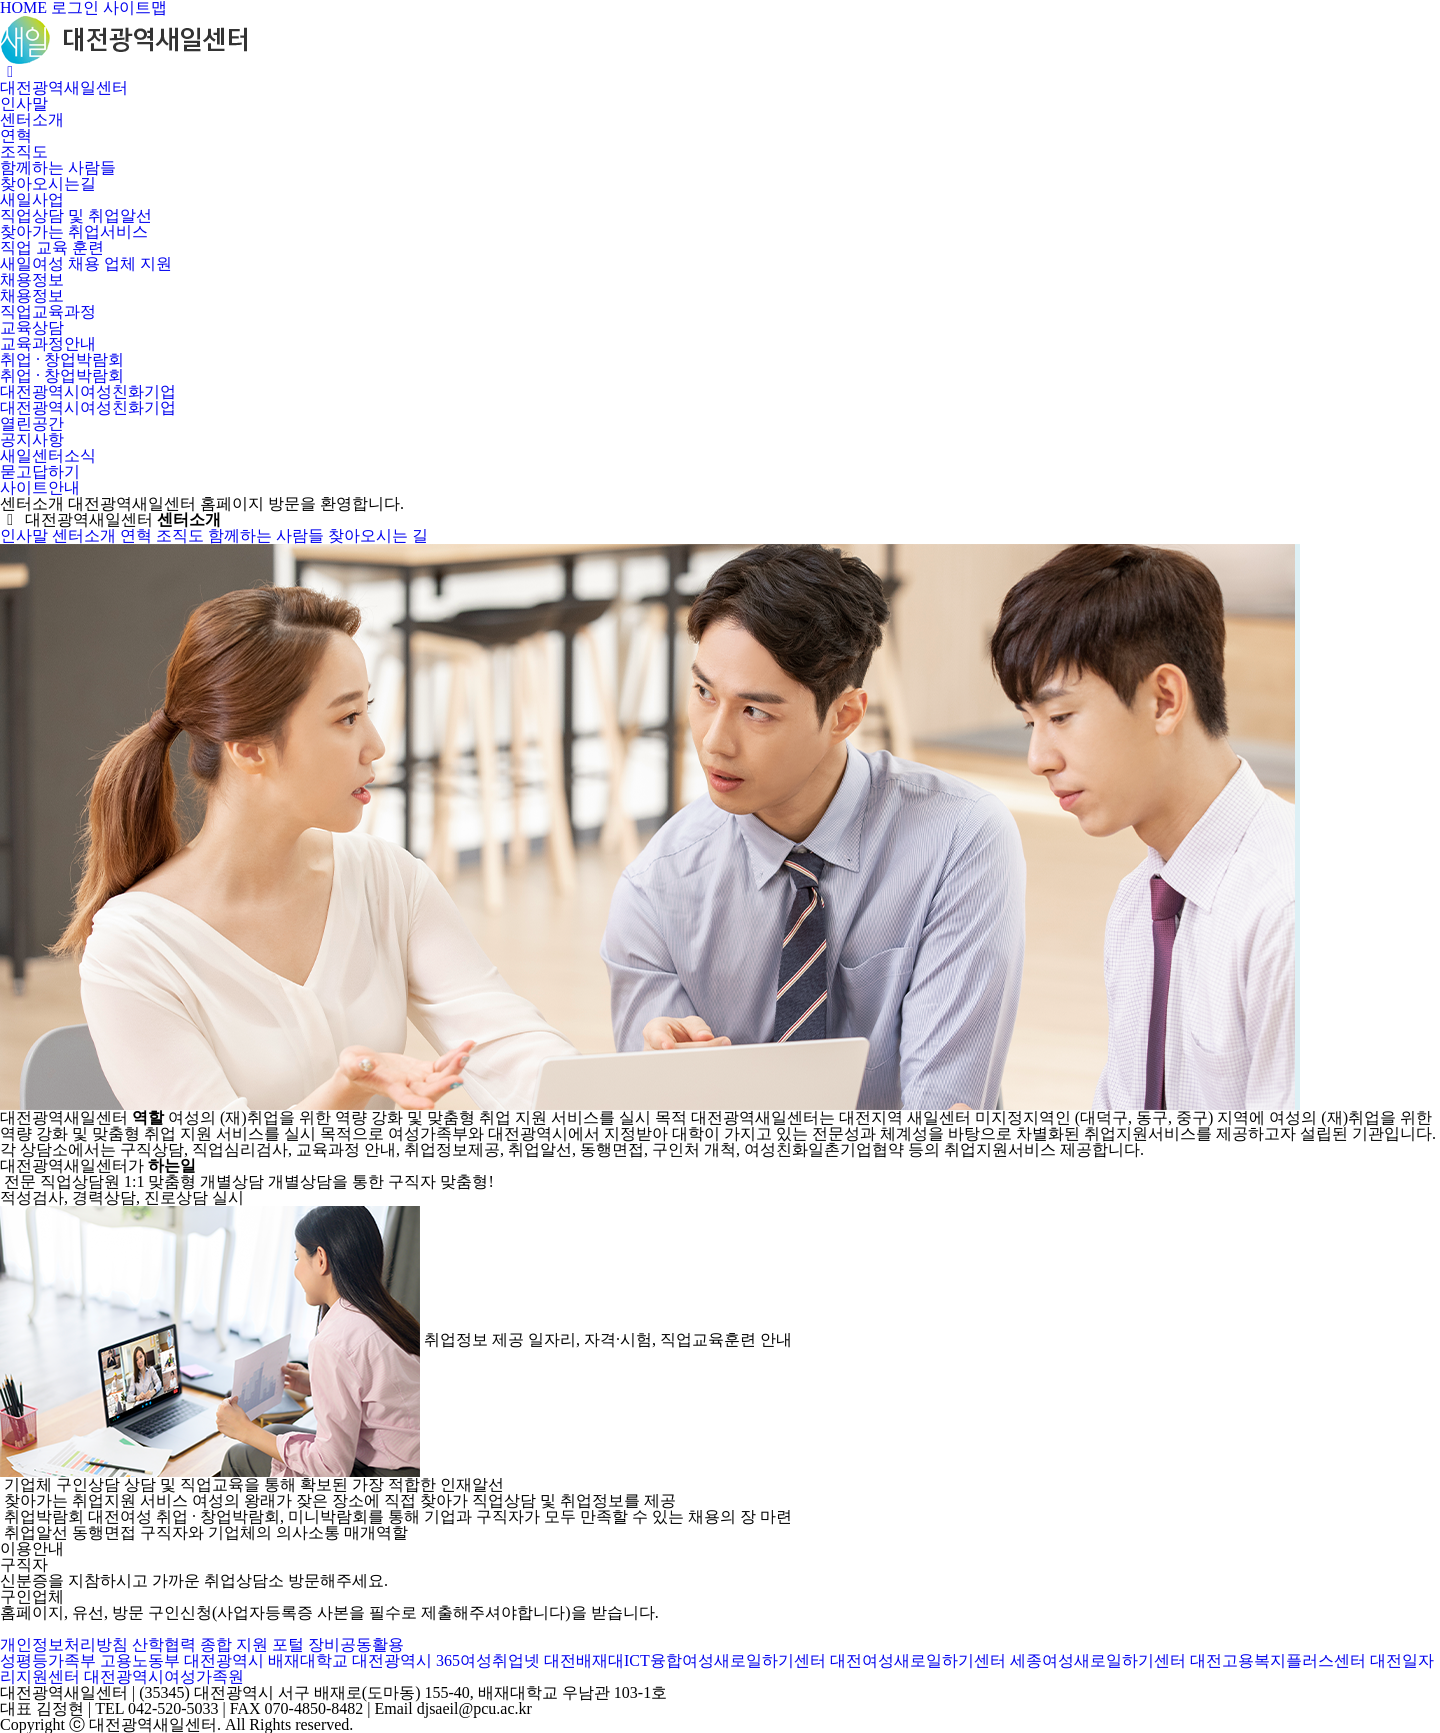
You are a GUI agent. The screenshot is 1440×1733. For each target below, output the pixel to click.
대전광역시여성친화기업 (88, 391)
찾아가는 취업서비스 (74, 231)
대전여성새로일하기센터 (918, 1660)
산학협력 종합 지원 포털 (218, 1644)
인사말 (24, 103)
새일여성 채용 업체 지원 (86, 263)
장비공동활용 (356, 1644)
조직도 (24, 151)
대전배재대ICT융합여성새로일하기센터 (685, 1660)
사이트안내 (40, 487)
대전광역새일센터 (64, 87)
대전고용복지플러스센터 (1278, 1660)
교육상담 (32, 327)
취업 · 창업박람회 (62, 359)
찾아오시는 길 (378, 535)
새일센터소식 (48, 455)
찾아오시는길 (48, 183)
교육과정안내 (48, 343)
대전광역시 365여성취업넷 (446, 1660)
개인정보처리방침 (64, 1644)
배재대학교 (308, 1660)
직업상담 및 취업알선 (76, 215)
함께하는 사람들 (58, 167)
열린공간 (32, 423)
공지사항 (32, 439)
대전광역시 (224, 1660)
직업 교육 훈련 (52, 247)
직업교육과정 (48, 311)
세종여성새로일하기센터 (1098, 1660)
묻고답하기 (40, 471)
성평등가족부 (48, 1660)
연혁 (16, 135)
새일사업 (32, 199)
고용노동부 (140, 1660)
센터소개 (32, 119)
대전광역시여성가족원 (164, 1676)
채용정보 (32, 279)
